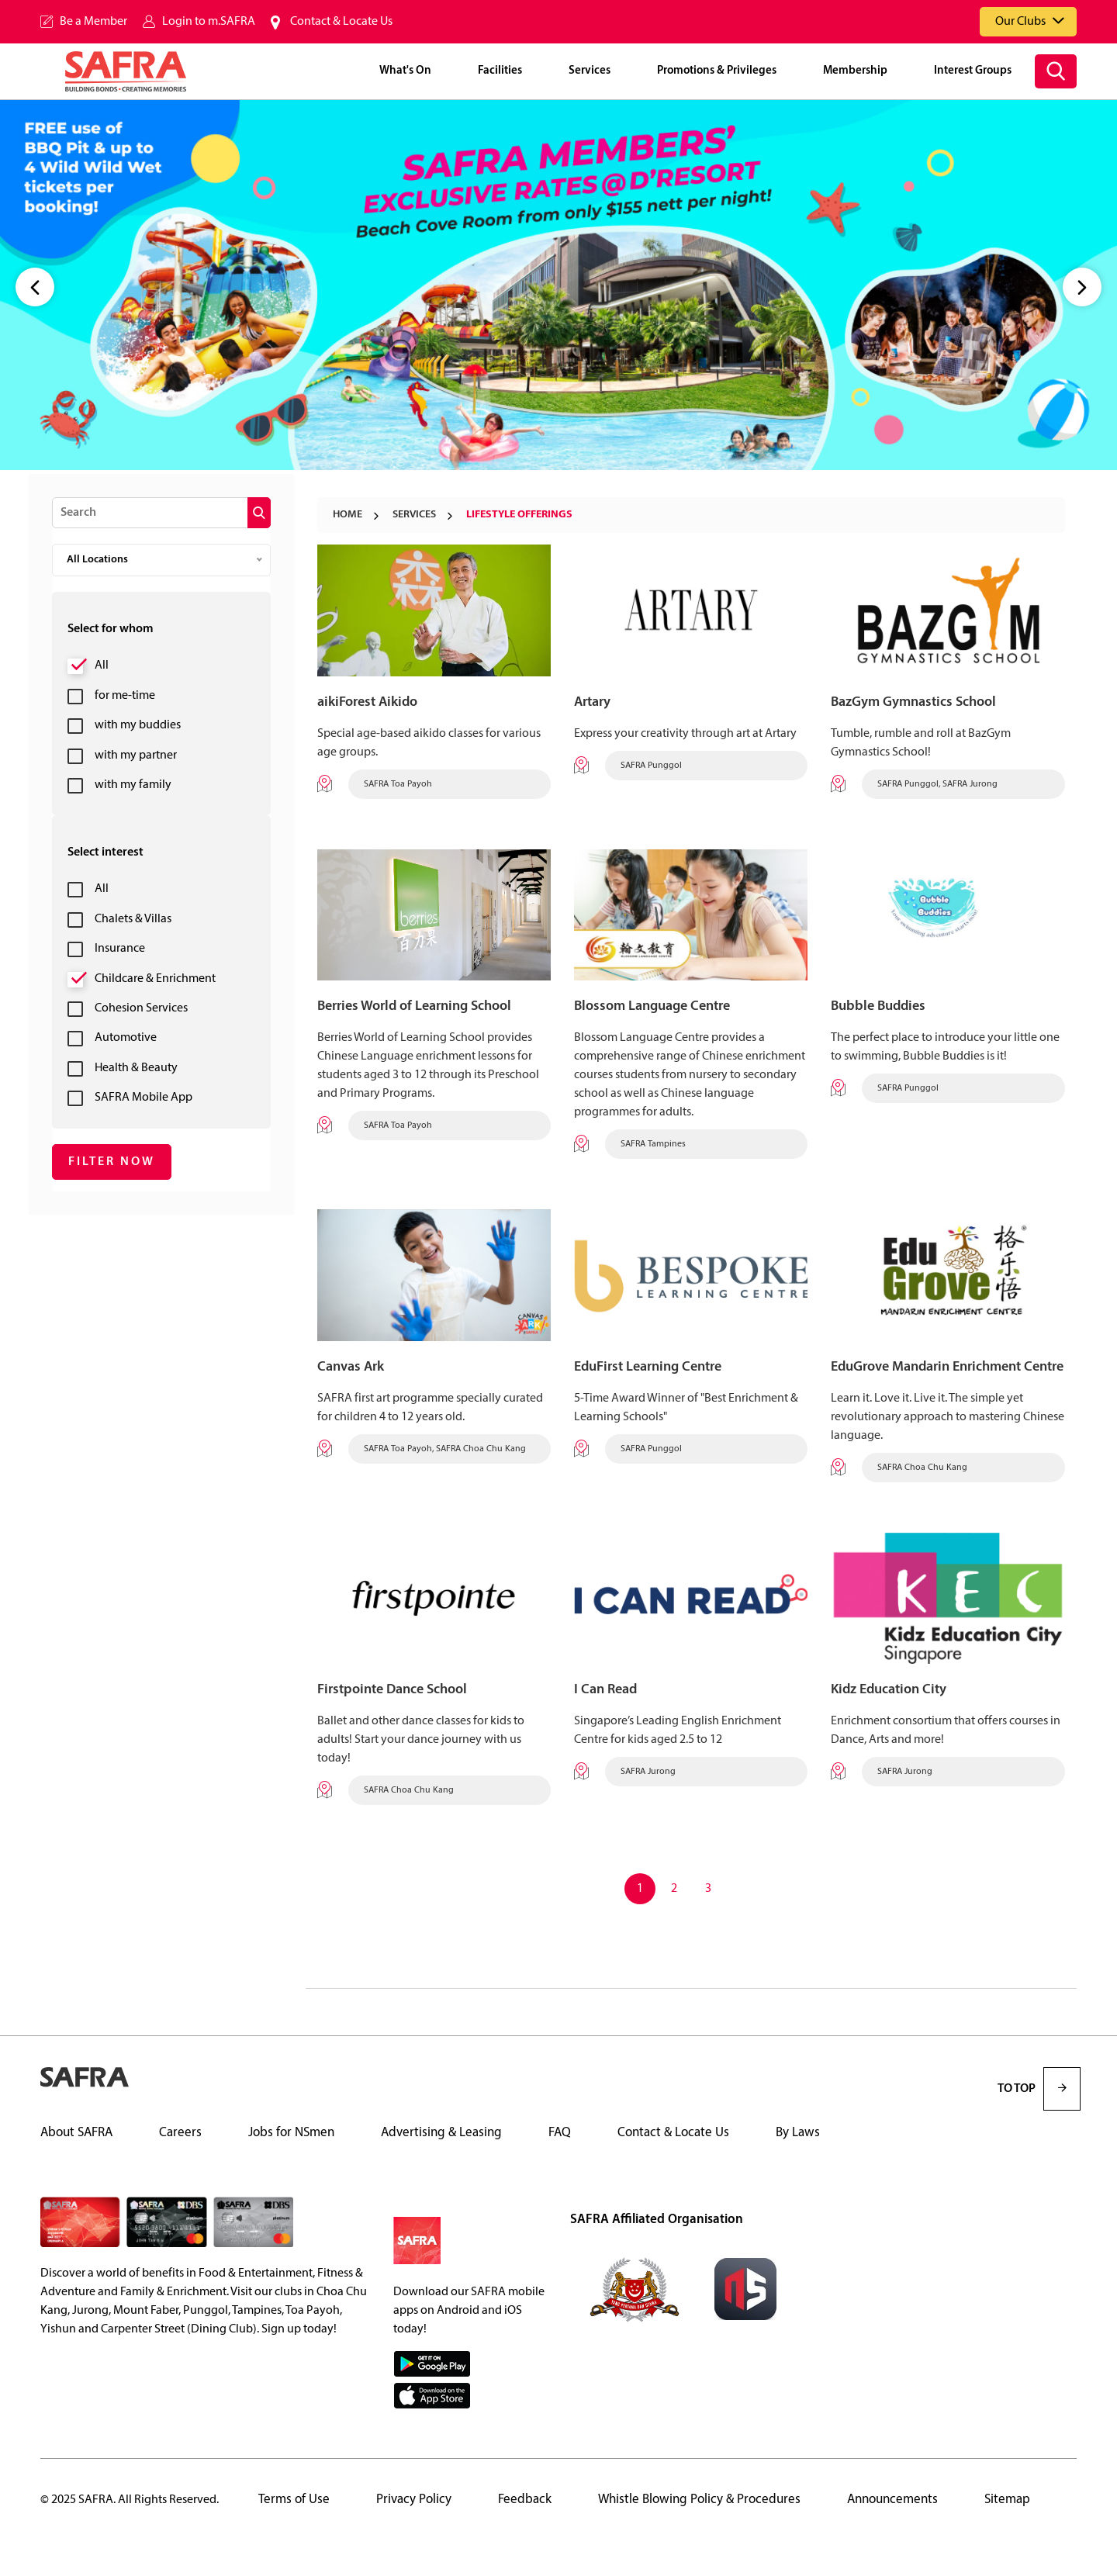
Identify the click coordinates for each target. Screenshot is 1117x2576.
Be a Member (93, 22)
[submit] (259, 512)
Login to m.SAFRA (208, 22)
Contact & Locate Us (341, 22)
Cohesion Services (141, 1008)
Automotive (126, 1038)
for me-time (125, 696)
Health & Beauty (136, 1068)
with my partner (136, 755)
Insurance (120, 948)
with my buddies (138, 725)
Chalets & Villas (133, 919)
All (102, 665)
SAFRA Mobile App (143, 1097)
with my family (133, 785)
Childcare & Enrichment (155, 979)
